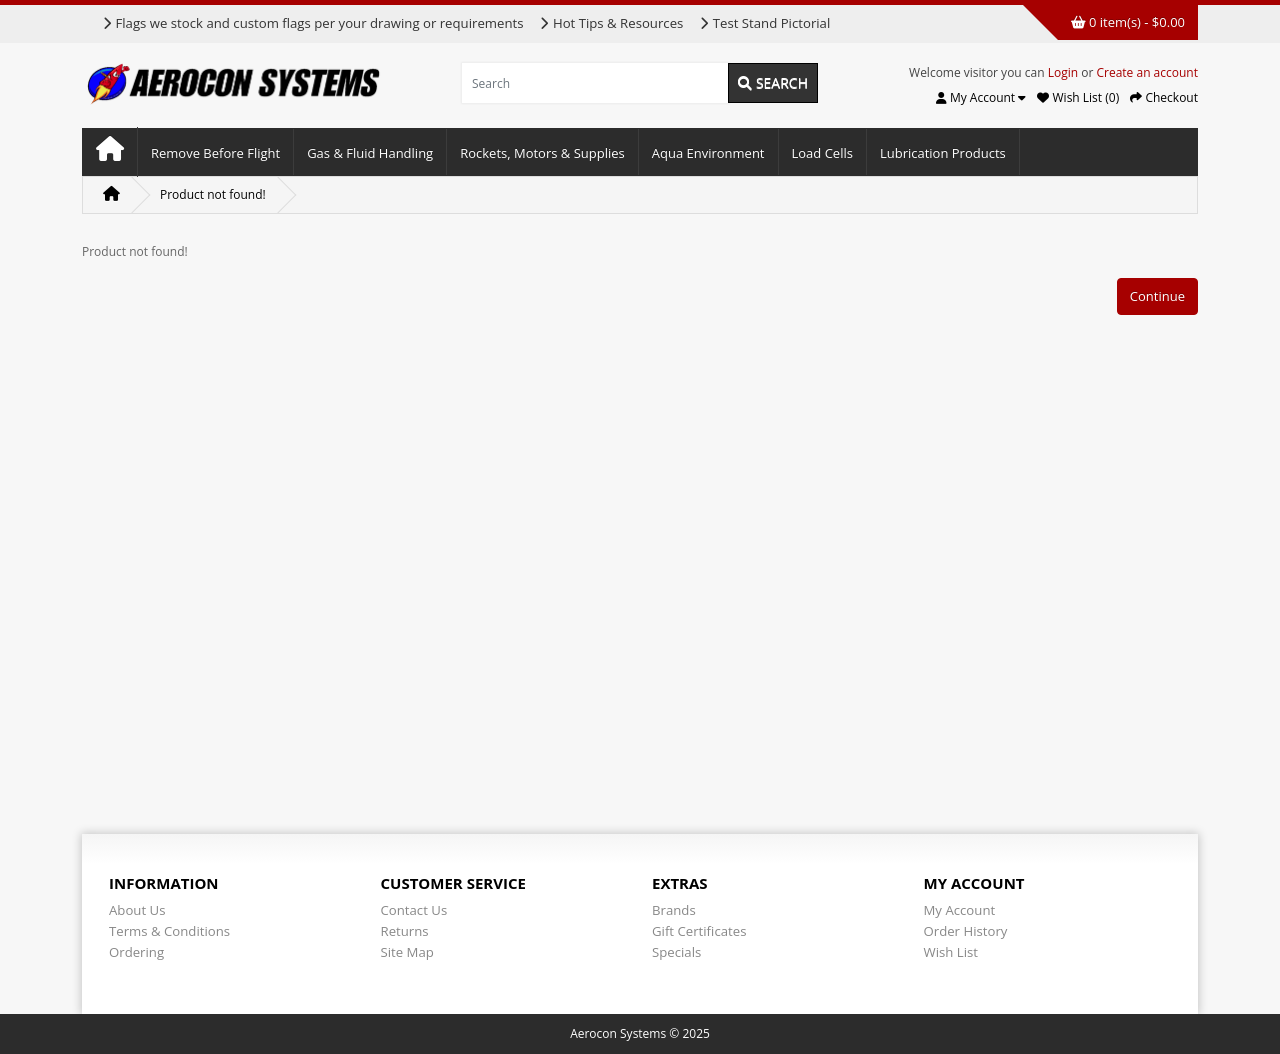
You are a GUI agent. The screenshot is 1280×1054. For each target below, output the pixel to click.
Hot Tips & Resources (611, 23)
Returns (405, 931)
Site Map (407, 952)
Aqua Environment (708, 153)
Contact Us (414, 910)
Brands (674, 910)
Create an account (1147, 72)
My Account (960, 910)
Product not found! (213, 194)
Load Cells (822, 153)
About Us (137, 910)
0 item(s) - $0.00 (1128, 22)
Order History (966, 931)
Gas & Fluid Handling (370, 153)
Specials (676, 952)
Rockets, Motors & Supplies (542, 153)
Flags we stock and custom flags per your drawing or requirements (312, 23)
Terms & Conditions (169, 931)
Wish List (951, 952)
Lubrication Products (943, 153)
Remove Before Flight (215, 153)
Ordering (136, 952)
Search (773, 82)
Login (1063, 72)
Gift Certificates (699, 931)
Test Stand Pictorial (764, 23)
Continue (1157, 296)
